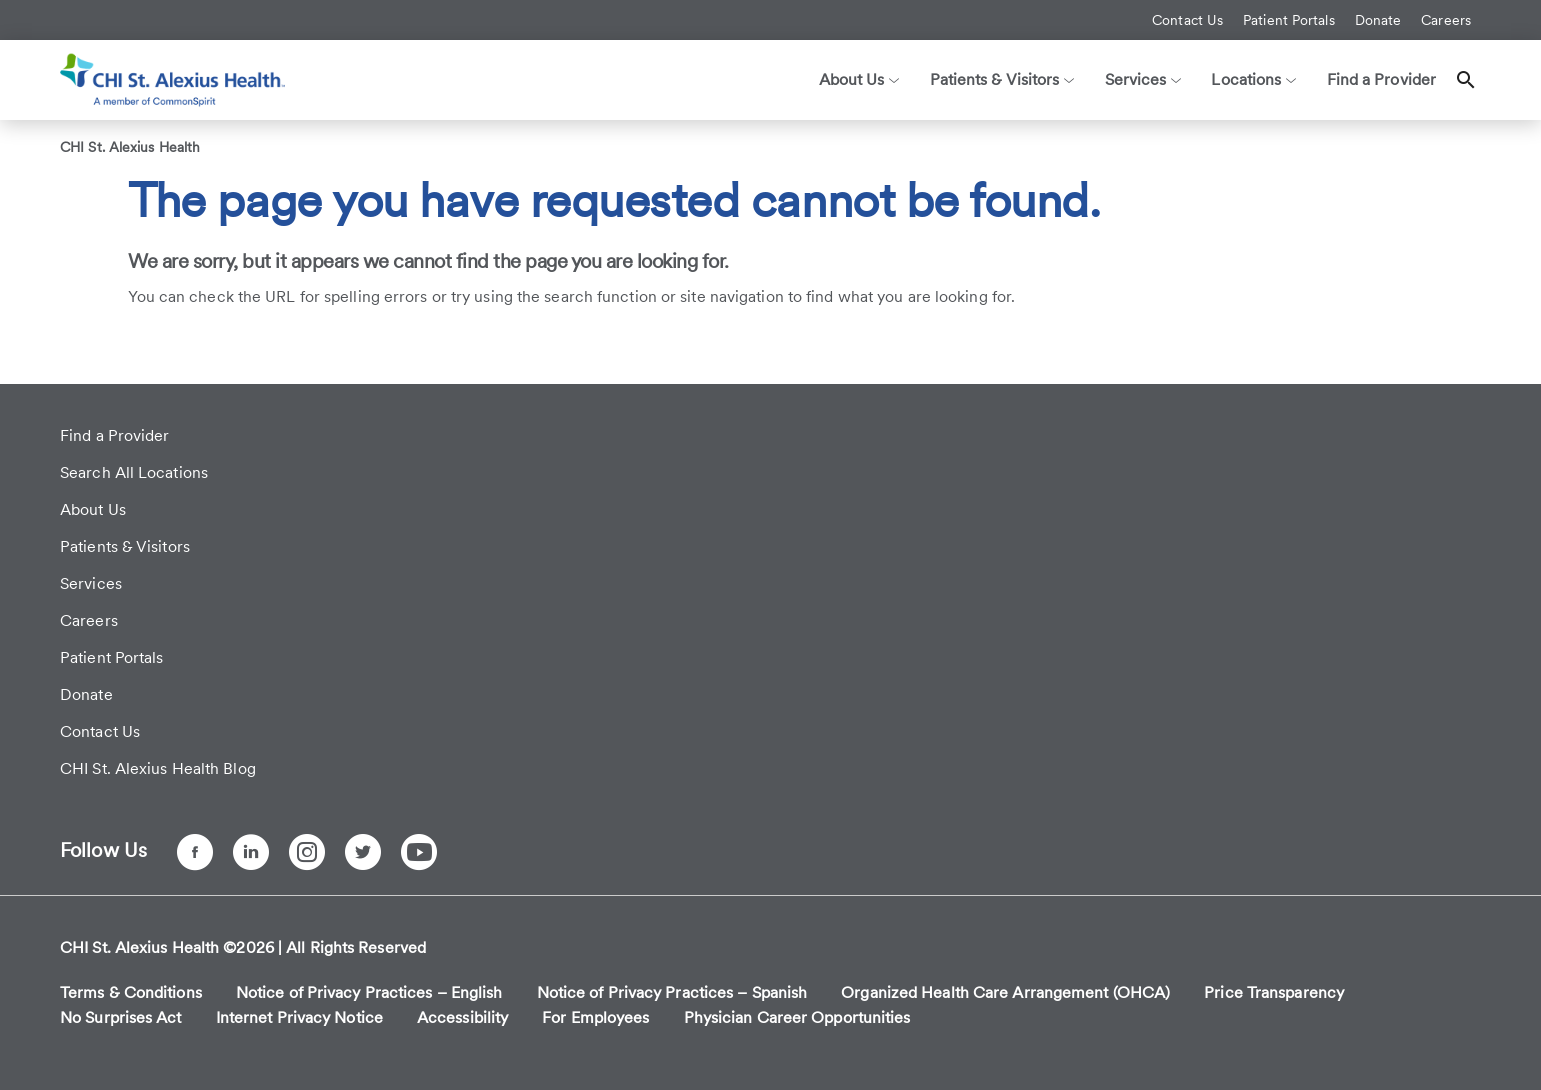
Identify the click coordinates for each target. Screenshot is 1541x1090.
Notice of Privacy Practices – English (369, 992)
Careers (1446, 20)
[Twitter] (363, 852)
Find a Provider (1382, 79)
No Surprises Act (121, 1017)
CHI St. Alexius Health (130, 147)
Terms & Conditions (131, 992)
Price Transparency (1274, 992)
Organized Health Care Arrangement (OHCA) (1005, 992)
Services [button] (1143, 79)
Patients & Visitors (125, 546)
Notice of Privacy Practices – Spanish (672, 992)
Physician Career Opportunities (797, 1017)
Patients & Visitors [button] (1002, 79)
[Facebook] (195, 852)
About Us (93, 509)
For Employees (595, 1017)
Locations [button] (1253, 79)
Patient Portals (1289, 20)
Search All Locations (134, 472)
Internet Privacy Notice (299, 1017)
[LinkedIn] (251, 852)
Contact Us (1187, 20)
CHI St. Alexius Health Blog (158, 768)
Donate (1378, 20)
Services (91, 583)
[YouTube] (419, 852)
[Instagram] (307, 852)
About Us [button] (859, 79)
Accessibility (462, 1017)
